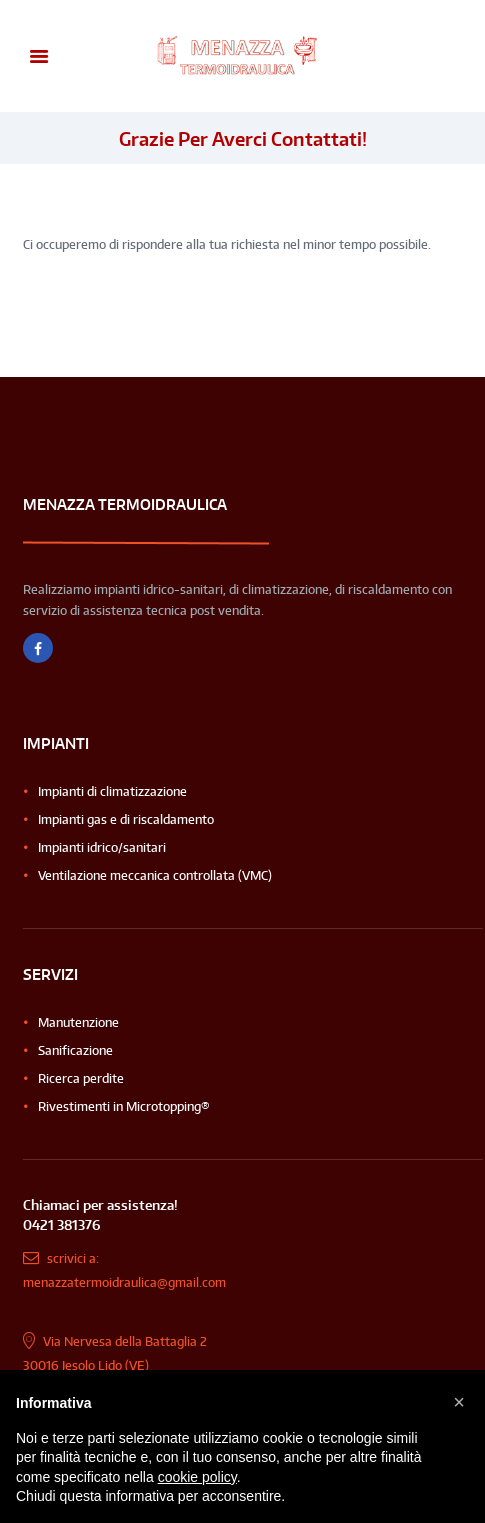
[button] (459, 1402)
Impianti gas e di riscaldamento (126, 819)
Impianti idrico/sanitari (102, 847)
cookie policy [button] (197, 1477)
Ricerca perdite (81, 1078)
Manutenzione (78, 1022)
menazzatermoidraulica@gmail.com (124, 1282)
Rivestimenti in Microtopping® (124, 1106)
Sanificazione (75, 1050)
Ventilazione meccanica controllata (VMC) (155, 875)
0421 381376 (62, 1224)
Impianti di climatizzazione (112, 791)
